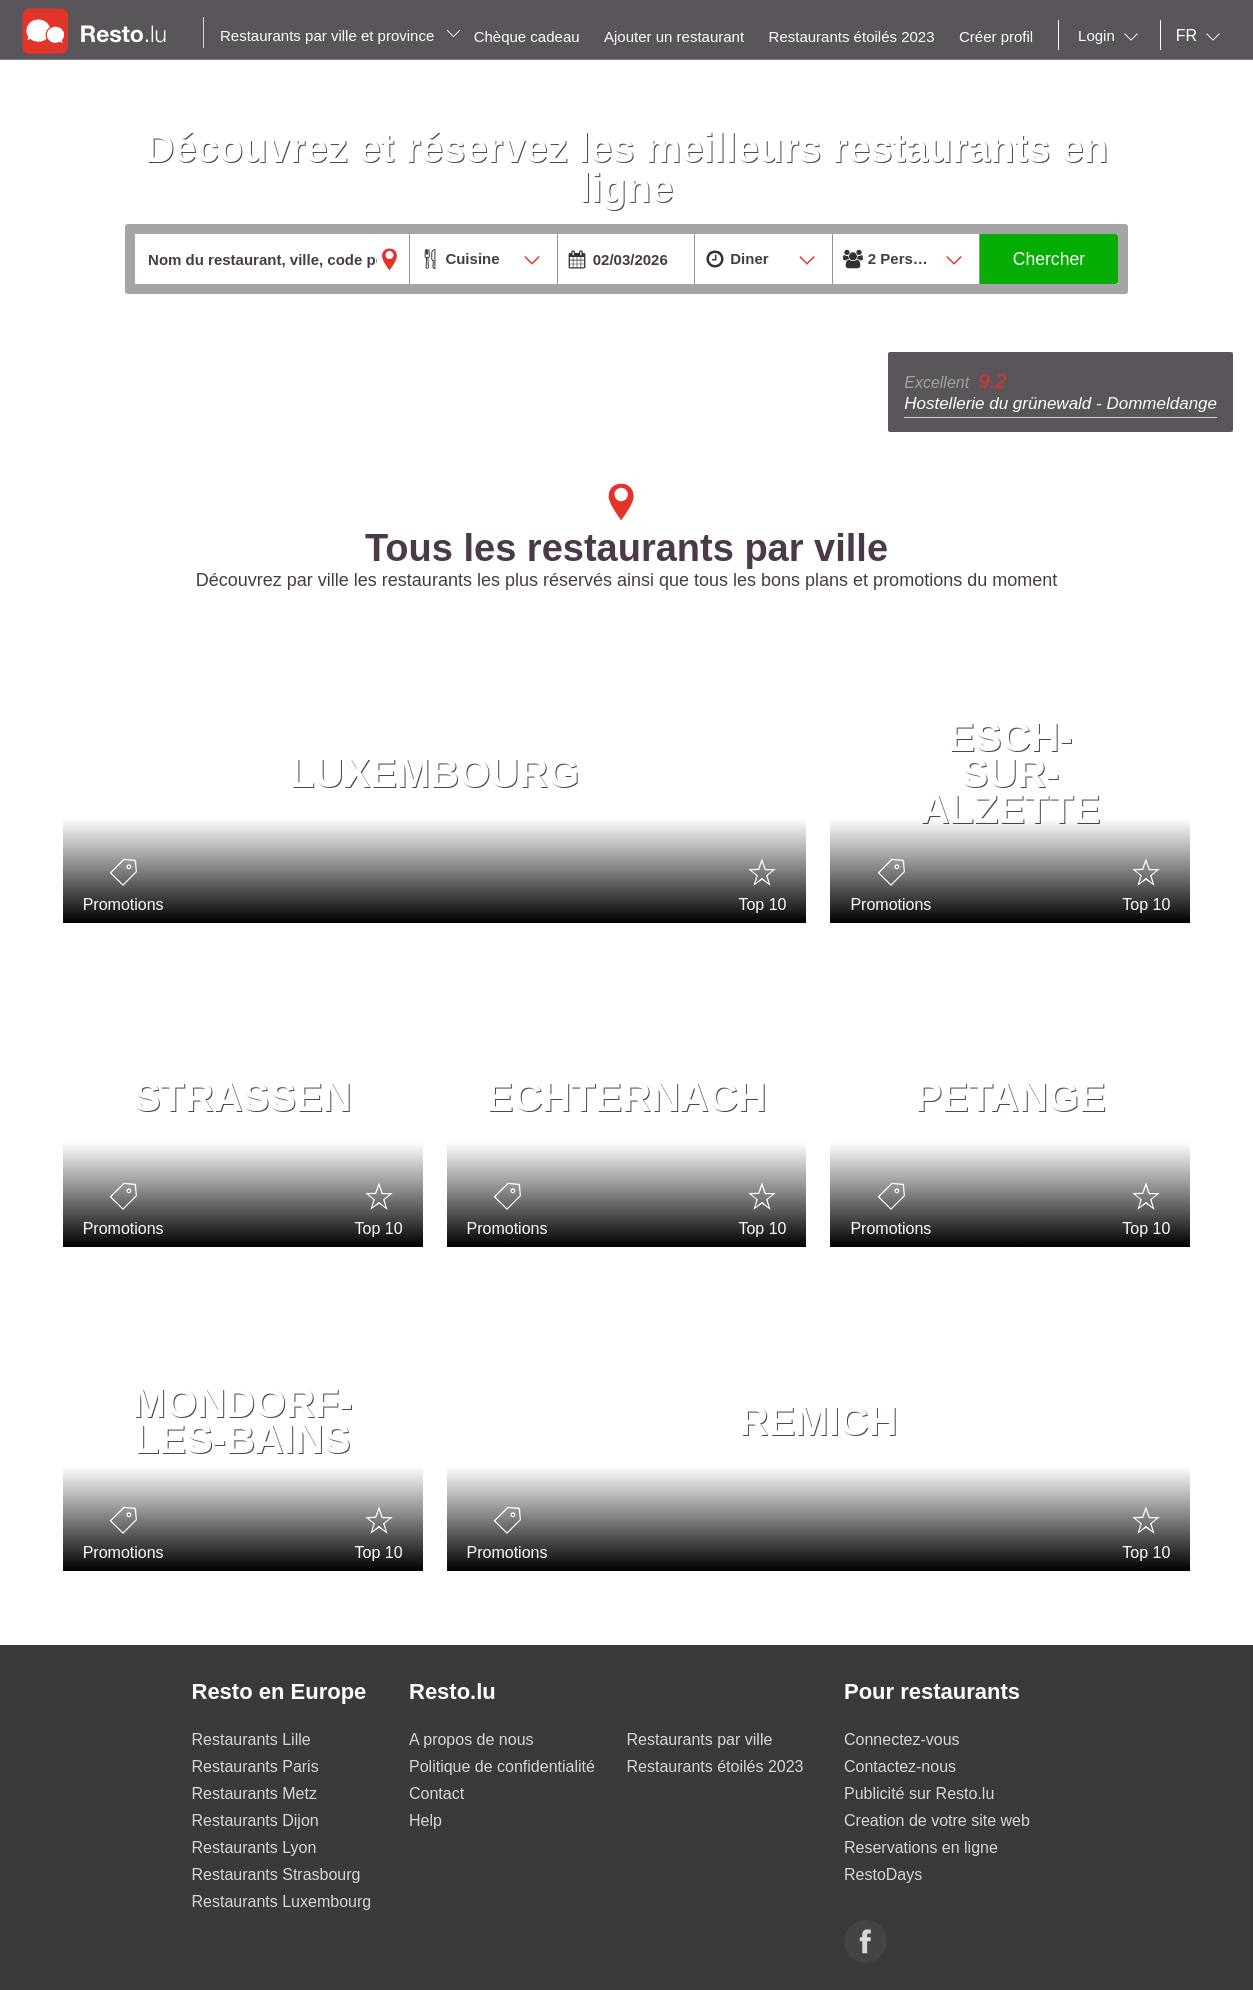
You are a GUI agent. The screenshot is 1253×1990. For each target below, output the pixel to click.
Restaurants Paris (255, 1766)
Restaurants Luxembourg (282, 1901)
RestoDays (883, 1874)
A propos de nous (471, 1739)
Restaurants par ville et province (340, 35)
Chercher (1049, 259)
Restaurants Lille (251, 1739)
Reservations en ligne (921, 1847)
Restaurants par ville (700, 1739)
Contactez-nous (900, 1766)
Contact (436, 1793)
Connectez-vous (902, 1739)
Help (425, 1820)
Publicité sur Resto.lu (919, 1793)
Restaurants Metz (254, 1793)
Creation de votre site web (937, 1820)
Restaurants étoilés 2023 (715, 1766)
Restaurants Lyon (254, 1847)
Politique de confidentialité (502, 1766)
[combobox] (1112, 36)
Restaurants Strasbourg (276, 1874)
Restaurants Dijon (255, 1820)
